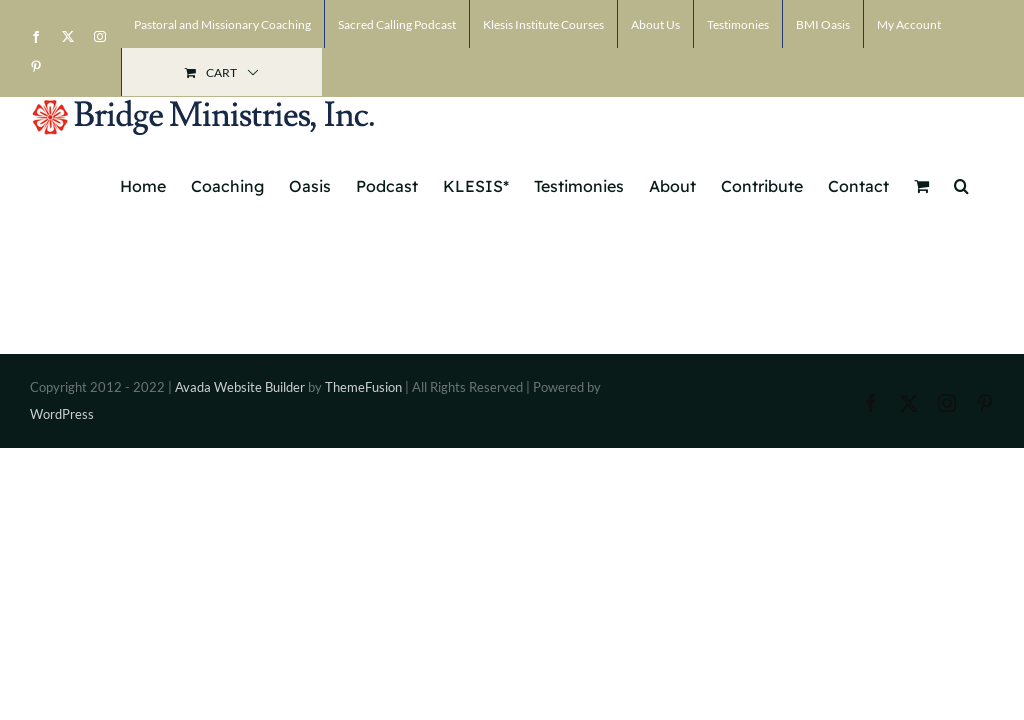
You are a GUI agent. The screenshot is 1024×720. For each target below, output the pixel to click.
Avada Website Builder (240, 387)
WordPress (62, 414)
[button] (961, 184)
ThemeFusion (363, 387)
